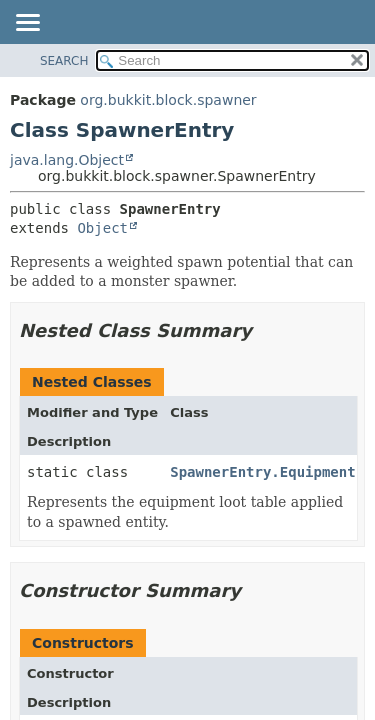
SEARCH (64, 61)
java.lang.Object (67, 160)
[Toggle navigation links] (27, 24)
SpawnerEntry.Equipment (262, 472)
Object (102, 228)
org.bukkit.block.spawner (168, 100)
